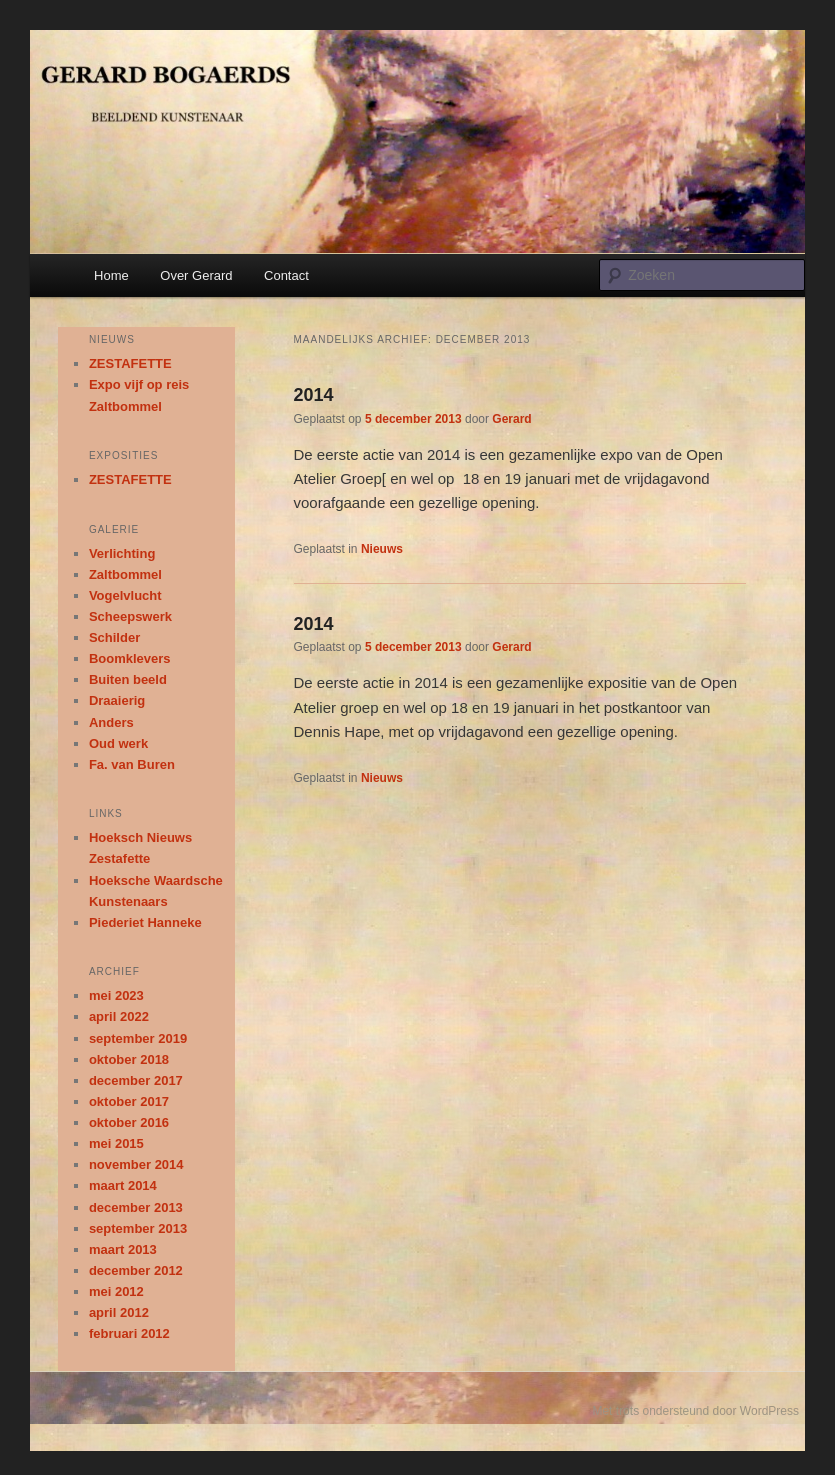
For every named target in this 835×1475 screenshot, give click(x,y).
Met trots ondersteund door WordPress (695, 1411)
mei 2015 (116, 1143)
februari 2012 (129, 1333)
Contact (286, 275)
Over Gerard (196, 275)
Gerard (511, 419)
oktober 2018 (129, 1059)
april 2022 (119, 1016)
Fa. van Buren (132, 764)
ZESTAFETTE (130, 363)
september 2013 (138, 1228)
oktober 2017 (129, 1101)
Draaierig (117, 700)
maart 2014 (123, 1185)
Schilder (114, 637)
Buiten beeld (128, 679)
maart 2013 (123, 1249)
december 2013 (136, 1207)
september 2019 (138, 1038)
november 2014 (136, 1164)
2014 (314, 395)
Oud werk (118, 743)
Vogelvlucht (125, 595)
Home (111, 275)
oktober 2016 (129, 1122)
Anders (111, 722)
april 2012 (119, 1312)
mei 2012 (116, 1291)
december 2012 (136, 1270)
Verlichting (122, 553)
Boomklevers (130, 658)
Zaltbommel (125, 574)
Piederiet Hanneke (145, 922)
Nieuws (382, 549)
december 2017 (136, 1080)
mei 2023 (116, 995)
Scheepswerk (130, 616)
